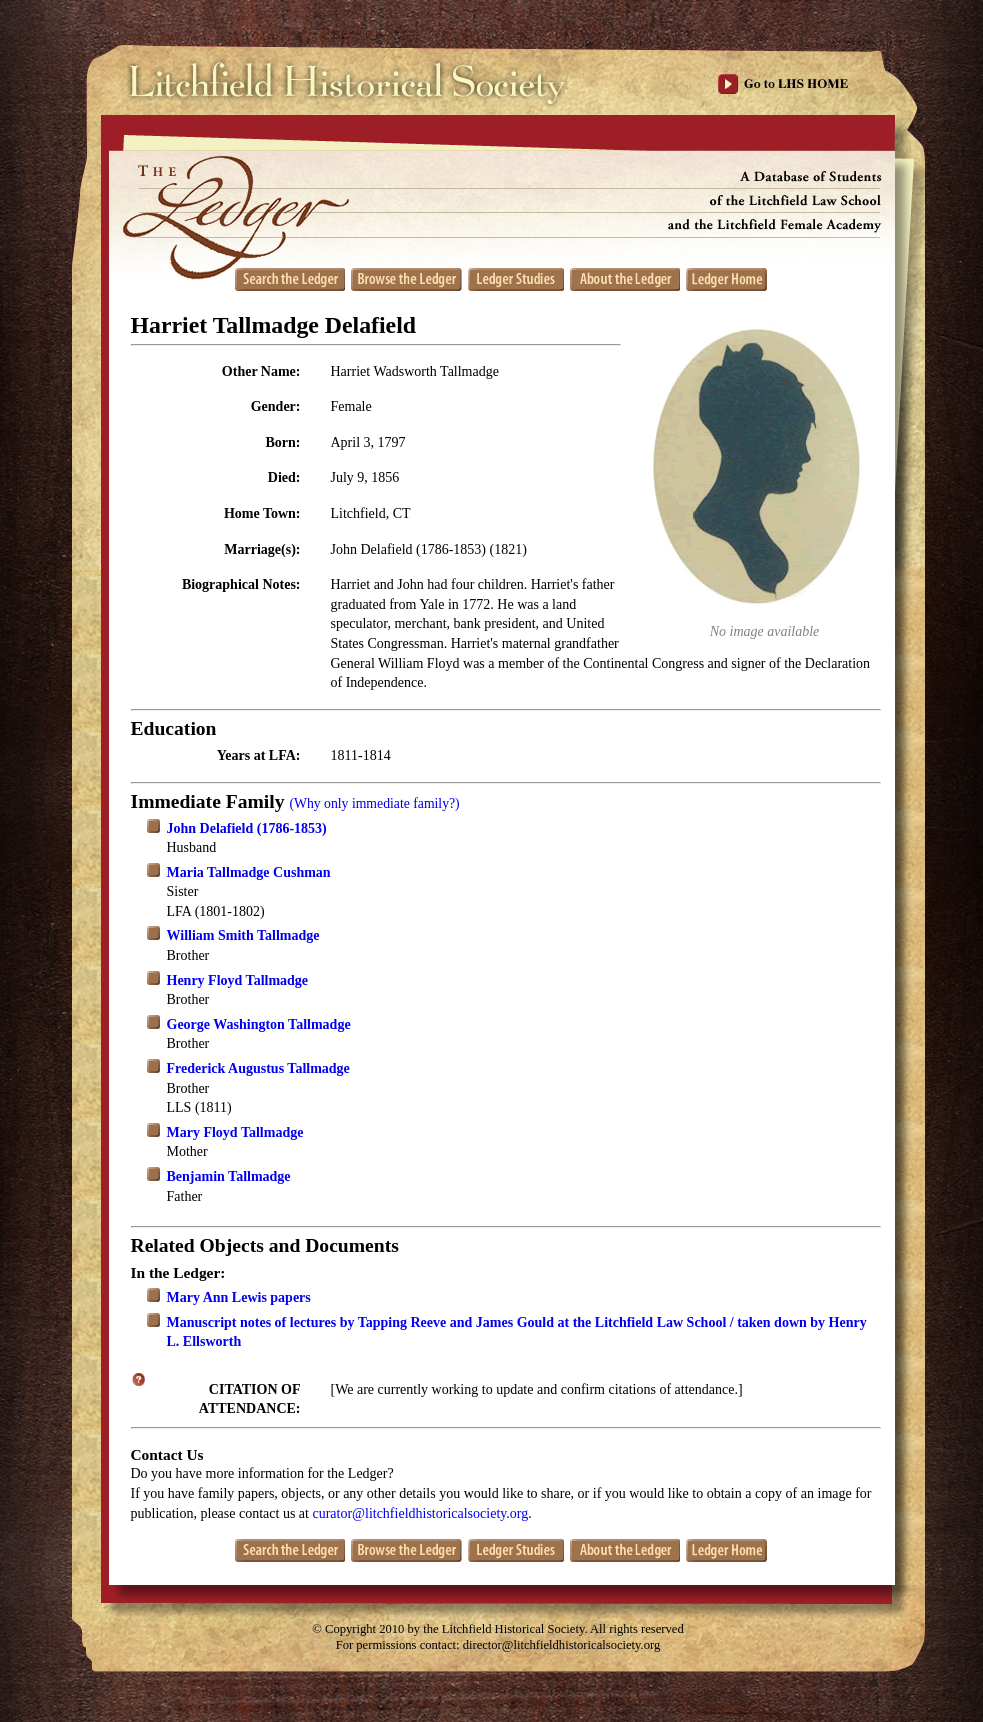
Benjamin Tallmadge (229, 1176)
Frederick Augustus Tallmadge (258, 1068)
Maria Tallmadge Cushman (249, 872)
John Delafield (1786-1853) (247, 828)
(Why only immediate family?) (374, 803)
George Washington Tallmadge (259, 1024)
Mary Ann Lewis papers (239, 1297)
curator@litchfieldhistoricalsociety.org (420, 1513)
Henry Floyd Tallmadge (238, 980)
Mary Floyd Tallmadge (235, 1132)
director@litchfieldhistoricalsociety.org (562, 1645)
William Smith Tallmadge (243, 935)
